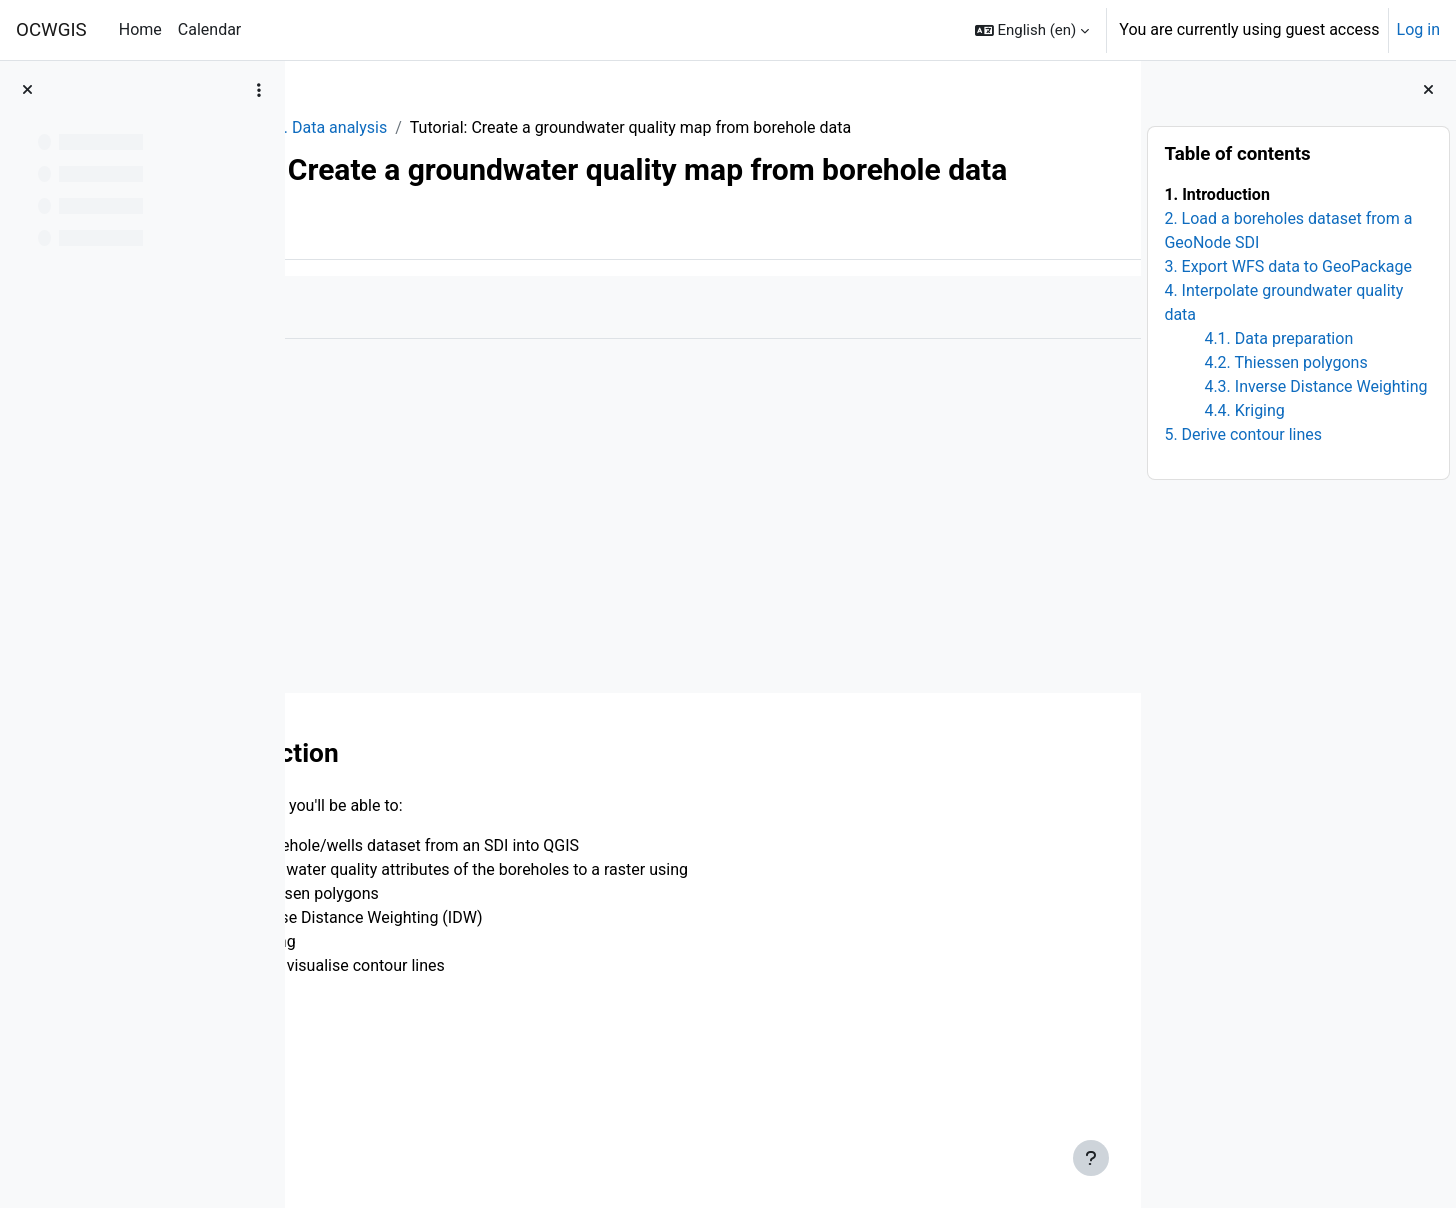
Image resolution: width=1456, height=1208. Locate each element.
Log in (1418, 29)
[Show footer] (1091, 1158)
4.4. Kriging (1244, 410)
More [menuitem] (426, 298)
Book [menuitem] (358, 298)
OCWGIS (51, 30)
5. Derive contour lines (1243, 434)
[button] (1032, 30)
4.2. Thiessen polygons (1285, 362)
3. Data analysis (509, 127)
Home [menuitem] (140, 29)
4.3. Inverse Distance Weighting (1315, 386)
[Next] (1118, 817)
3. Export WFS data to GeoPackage (1288, 266)
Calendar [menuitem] (209, 29)
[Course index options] (259, 90)
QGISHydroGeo (377, 127)
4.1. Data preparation (1278, 338)
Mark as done (388, 376)
